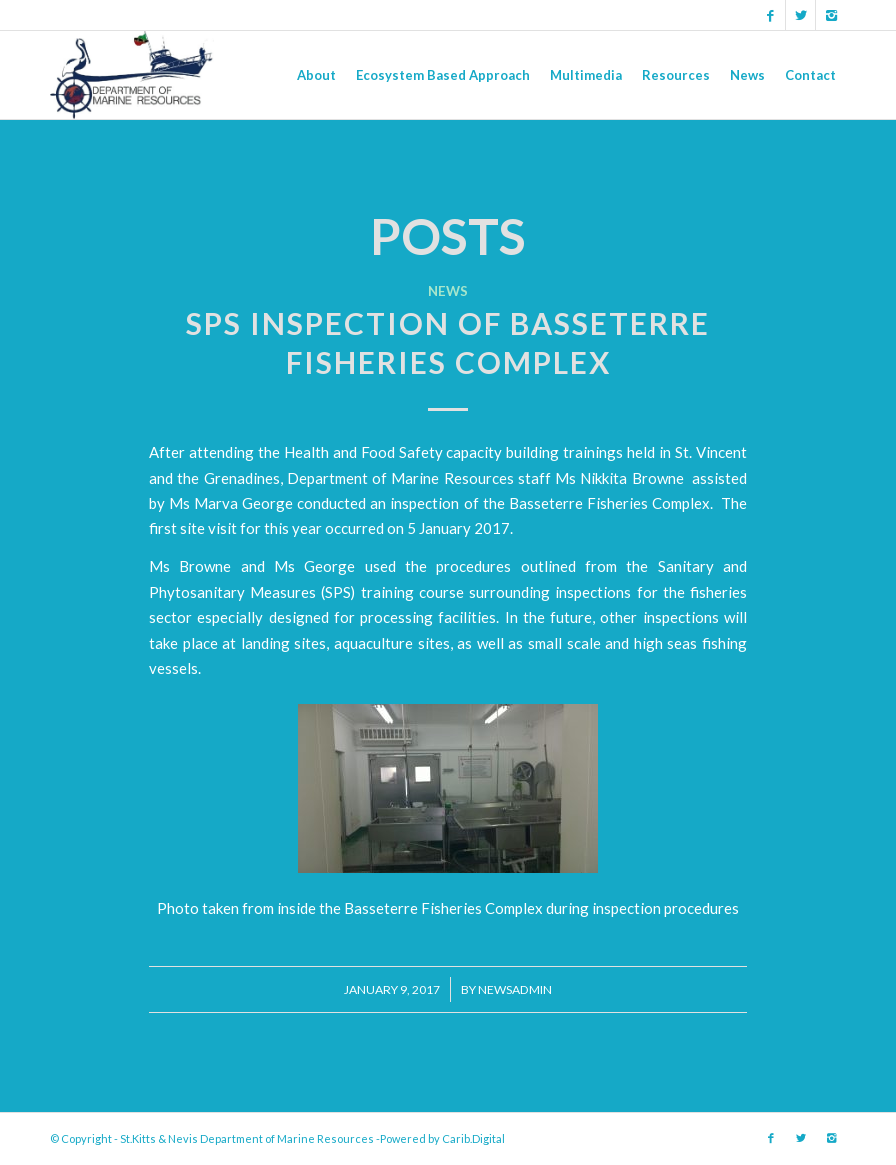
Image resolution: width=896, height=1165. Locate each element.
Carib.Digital (473, 1138)
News (448, 291)
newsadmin (515, 989)
